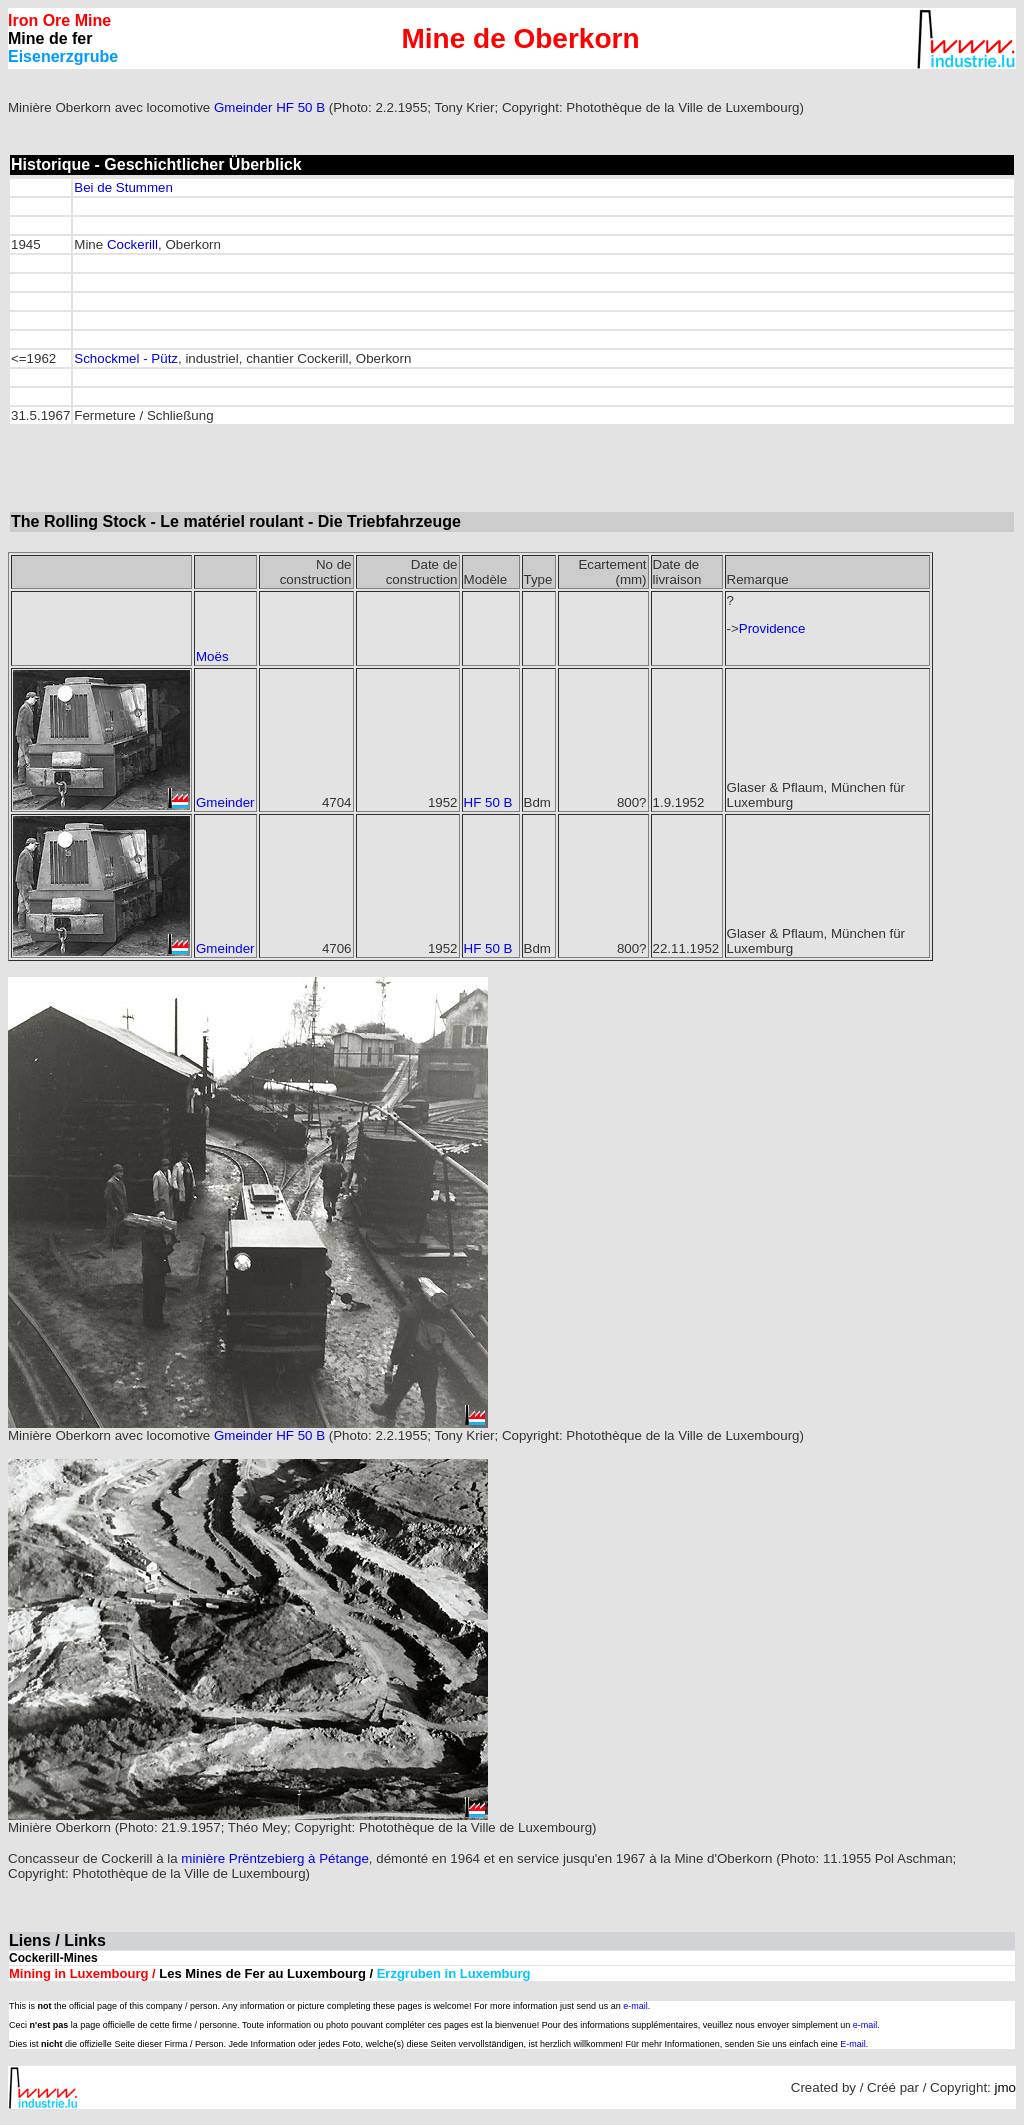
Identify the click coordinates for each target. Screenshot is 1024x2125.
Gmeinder (243, 107)
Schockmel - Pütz (126, 358)
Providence (772, 628)
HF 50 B (300, 107)
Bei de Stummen (123, 187)
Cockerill (132, 244)
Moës (212, 656)
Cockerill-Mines (53, 1958)
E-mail (853, 2044)
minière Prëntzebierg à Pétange (274, 1858)
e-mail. (636, 2006)
